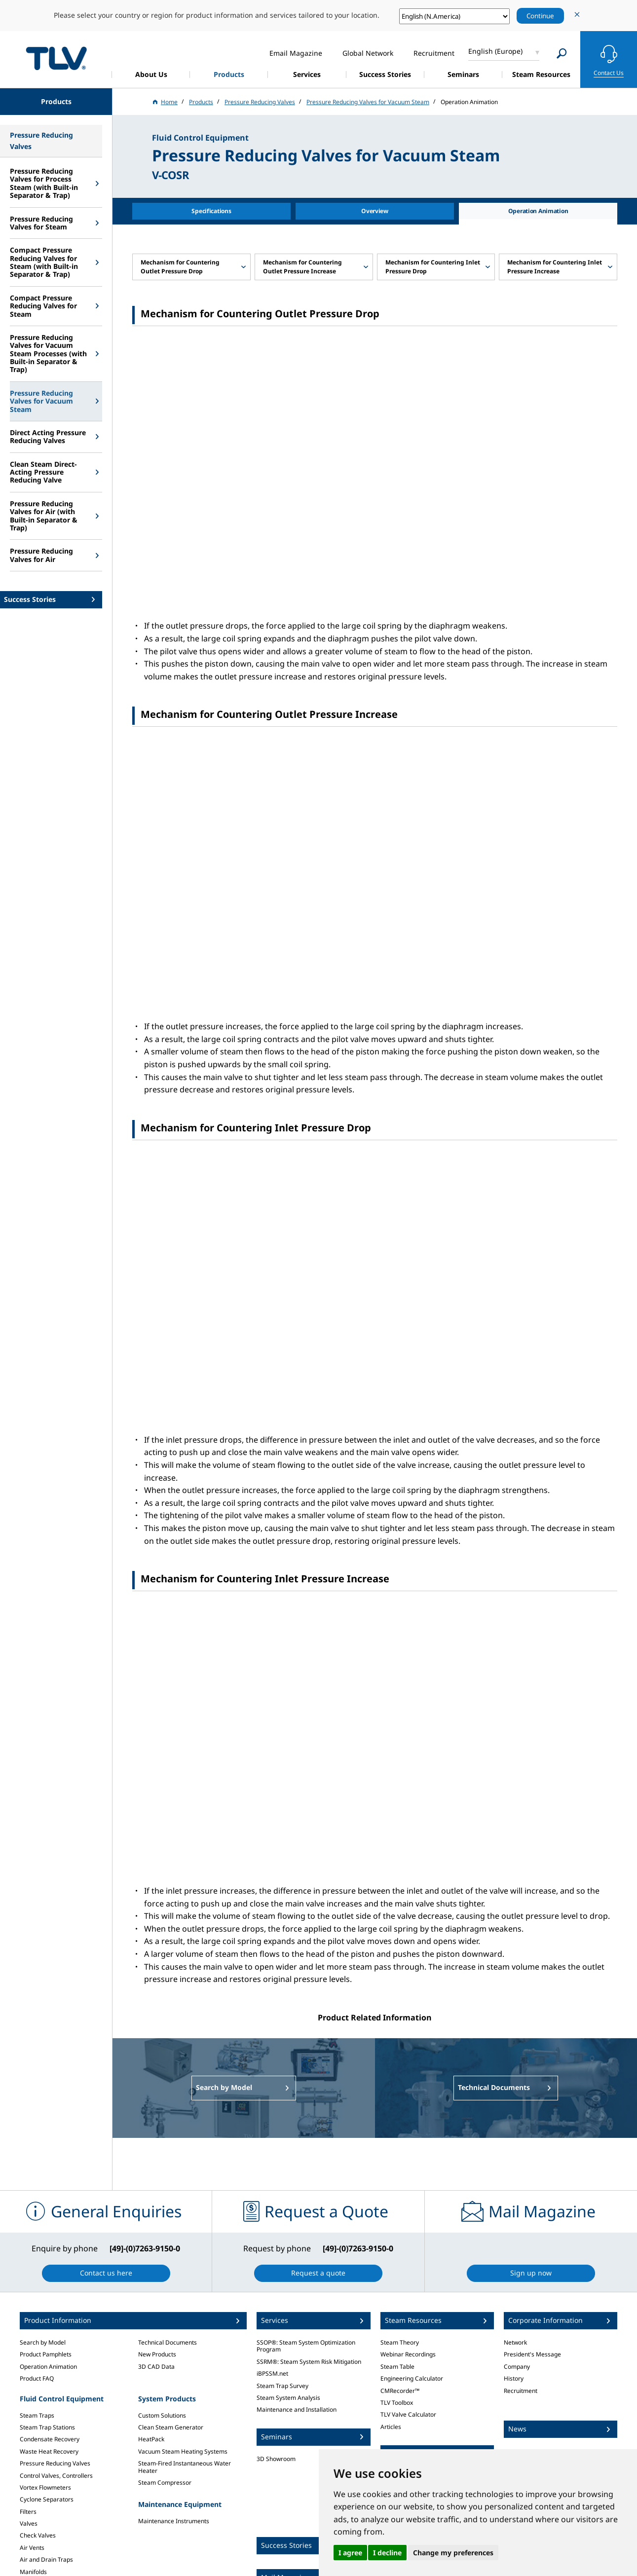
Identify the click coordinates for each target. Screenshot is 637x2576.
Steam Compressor (164, 2482)
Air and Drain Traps (46, 2559)
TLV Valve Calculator (408, 2414)
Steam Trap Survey (282, 2386)
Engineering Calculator (411, 2378)
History (514, 2378)
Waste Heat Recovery (49, 2451)
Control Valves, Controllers (56, 2475)
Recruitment (520, 2391)
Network (515, 2342)
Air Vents (32, 2547)
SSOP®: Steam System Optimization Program (306, 2345)
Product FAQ (37, 2378)
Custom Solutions (162, 2415)
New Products (157, 2354)
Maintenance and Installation (297, 2409)
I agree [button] (350, 2552)
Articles (390, 2427)
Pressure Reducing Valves (55, 2463)
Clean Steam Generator (170, 2427)
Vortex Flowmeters (45, 2487)
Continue (540, 15)
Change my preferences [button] (453, 2552)
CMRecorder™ (399, 2391)
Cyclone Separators (47, 2499)
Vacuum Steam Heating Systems (182, 2451)
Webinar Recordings (408, 2354)
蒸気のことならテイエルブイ (56, 57)
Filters (28, 2511)
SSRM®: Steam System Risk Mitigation (309, 2361)
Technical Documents (167, 2342)
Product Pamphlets (46, 2354)
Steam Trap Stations (47, 2427)
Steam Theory (399, 2342)
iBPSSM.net (272, 2373)
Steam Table (397, 2366)
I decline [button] (387, 2552)
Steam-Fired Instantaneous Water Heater (184, 2466)
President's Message (532, 2354)
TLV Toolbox (396, 2402)
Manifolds (33, 2572)
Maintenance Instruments (173, 2521)
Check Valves (38, 2535)
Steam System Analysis (288, 2397)
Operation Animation (48, 2366)
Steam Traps (37, 2415)
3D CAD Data (156, 2366)
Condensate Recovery (49, 2439)
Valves (28, 2523)
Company (517, 2366)
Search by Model (43, 2342)
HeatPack (151, 2439)
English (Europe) (495, 51)
